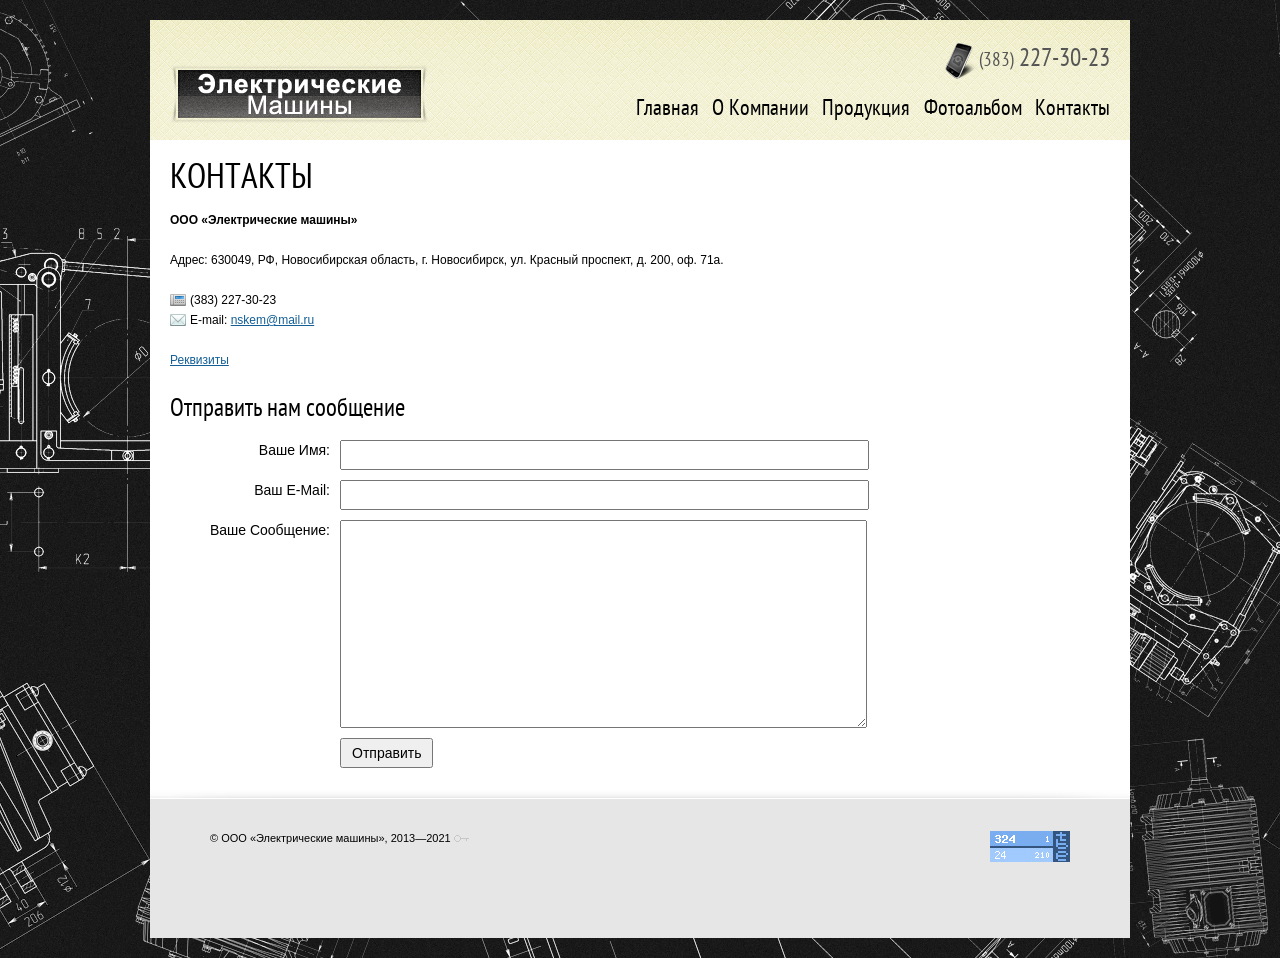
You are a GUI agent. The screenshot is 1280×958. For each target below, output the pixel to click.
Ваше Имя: (294, 450)
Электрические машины (299, 94)
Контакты (1072, 109)
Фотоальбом (973, 109)
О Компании (760, 109)
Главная (667, 109)
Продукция (866, 109)
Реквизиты (199, 360)
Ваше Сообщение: (270, 530)
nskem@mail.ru (273, 320)
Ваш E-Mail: (292, 490)
